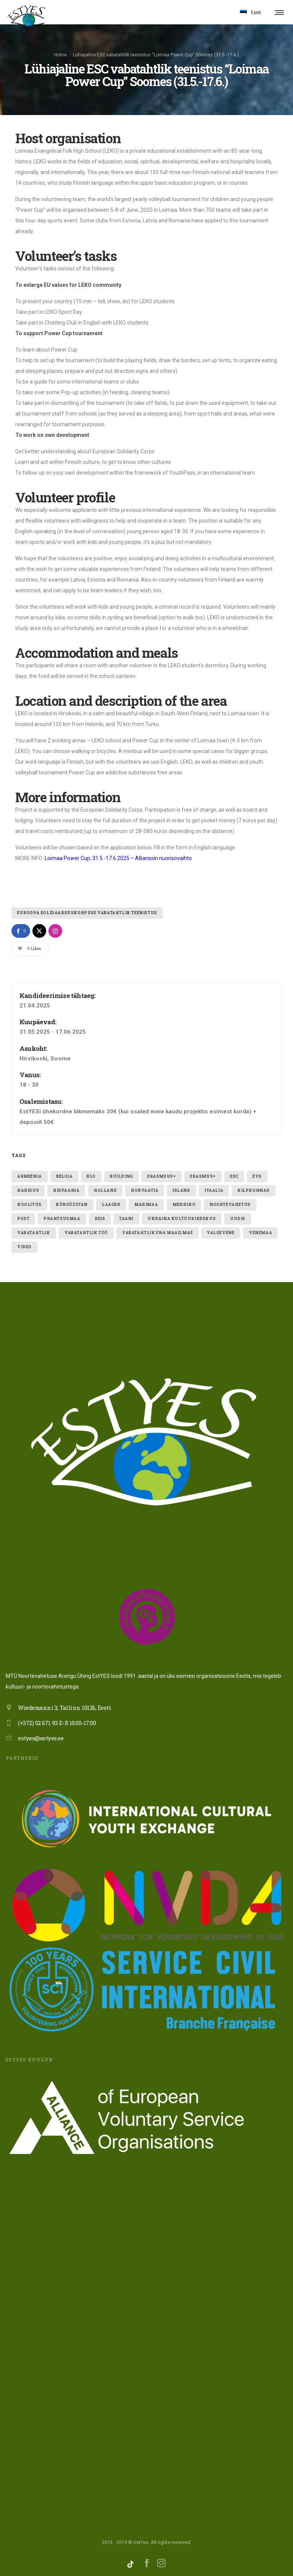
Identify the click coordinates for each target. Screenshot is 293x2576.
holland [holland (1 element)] (105, 1188)
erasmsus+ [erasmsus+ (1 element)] (161, 1174)
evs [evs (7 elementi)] (257, 1174)
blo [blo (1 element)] (91, 1174)
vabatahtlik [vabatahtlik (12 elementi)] (33, 1230)
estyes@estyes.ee (40, 1736)
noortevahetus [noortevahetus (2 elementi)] (230, 1202)
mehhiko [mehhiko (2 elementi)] (183, 1202)
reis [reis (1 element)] (100, 1216)
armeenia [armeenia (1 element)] (29, 1174)
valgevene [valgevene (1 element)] (220, 1230)
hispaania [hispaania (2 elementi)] (66, 1188)
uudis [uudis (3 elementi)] (237, 1216)
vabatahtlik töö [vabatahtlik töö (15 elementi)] (86, 1230)
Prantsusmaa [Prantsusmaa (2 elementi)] (61, 1216)
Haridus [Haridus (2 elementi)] (28, 1188)
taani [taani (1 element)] (126, 1216)
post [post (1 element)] (23, 1216)
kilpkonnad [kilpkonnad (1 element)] (253, 1188)
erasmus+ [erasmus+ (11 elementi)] (203, 1174)
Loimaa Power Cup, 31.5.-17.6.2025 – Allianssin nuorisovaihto (118, 856)
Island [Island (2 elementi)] (181, 1188)
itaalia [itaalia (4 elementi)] (213, 1188)
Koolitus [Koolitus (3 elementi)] (29, 1202)
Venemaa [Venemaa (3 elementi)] (260, 1230)
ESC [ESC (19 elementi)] (234, 1174)
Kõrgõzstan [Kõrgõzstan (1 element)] (72, 1202)
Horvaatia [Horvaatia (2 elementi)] (144, 1188)
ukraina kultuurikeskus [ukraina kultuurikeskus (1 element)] (182, 1216)
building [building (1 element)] (121, 1174)
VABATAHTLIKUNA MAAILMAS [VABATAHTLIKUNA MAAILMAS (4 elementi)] (157, 1230)
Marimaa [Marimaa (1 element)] (146, 1202)
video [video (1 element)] (24, 1244)
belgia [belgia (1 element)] (64, 1174)
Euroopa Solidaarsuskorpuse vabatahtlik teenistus (87, 910)
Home (60, 53)
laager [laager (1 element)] (111, 1202)
